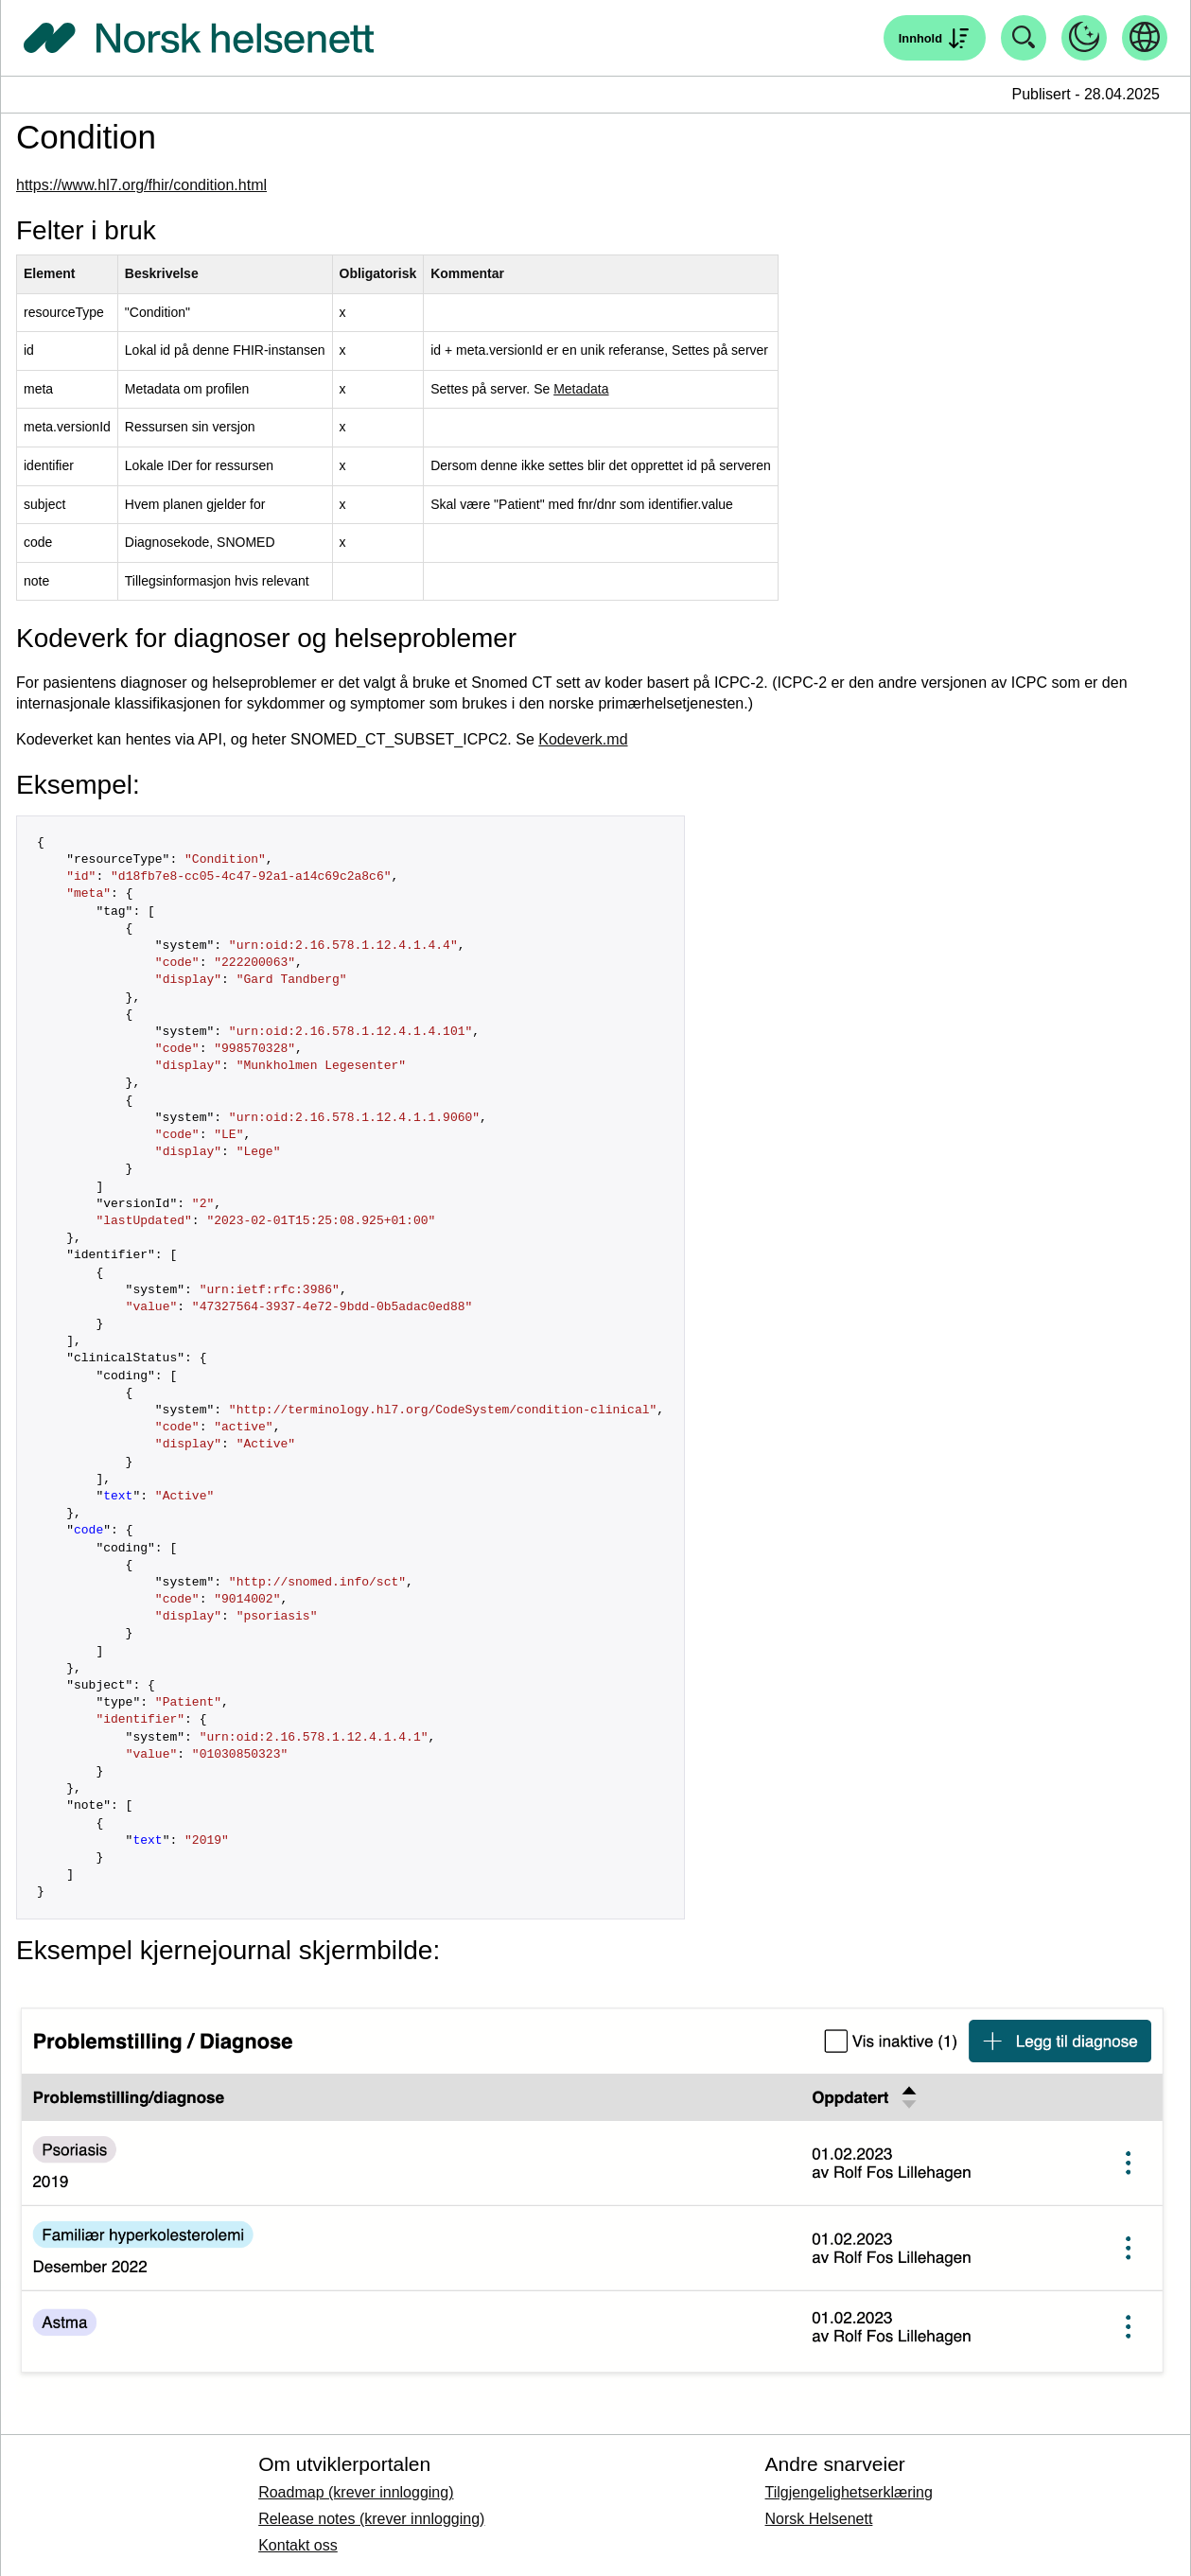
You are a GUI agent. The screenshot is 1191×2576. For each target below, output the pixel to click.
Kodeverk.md (582, 739)
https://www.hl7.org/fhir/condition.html (141, 185)
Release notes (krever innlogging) (371, 2519)
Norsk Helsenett (819, 2519)
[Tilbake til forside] (198, 38)
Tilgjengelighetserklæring (849, 2492)
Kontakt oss (298, 2545)
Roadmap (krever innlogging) (355, 2492)
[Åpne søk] (935, 38)
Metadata (580, 388)
